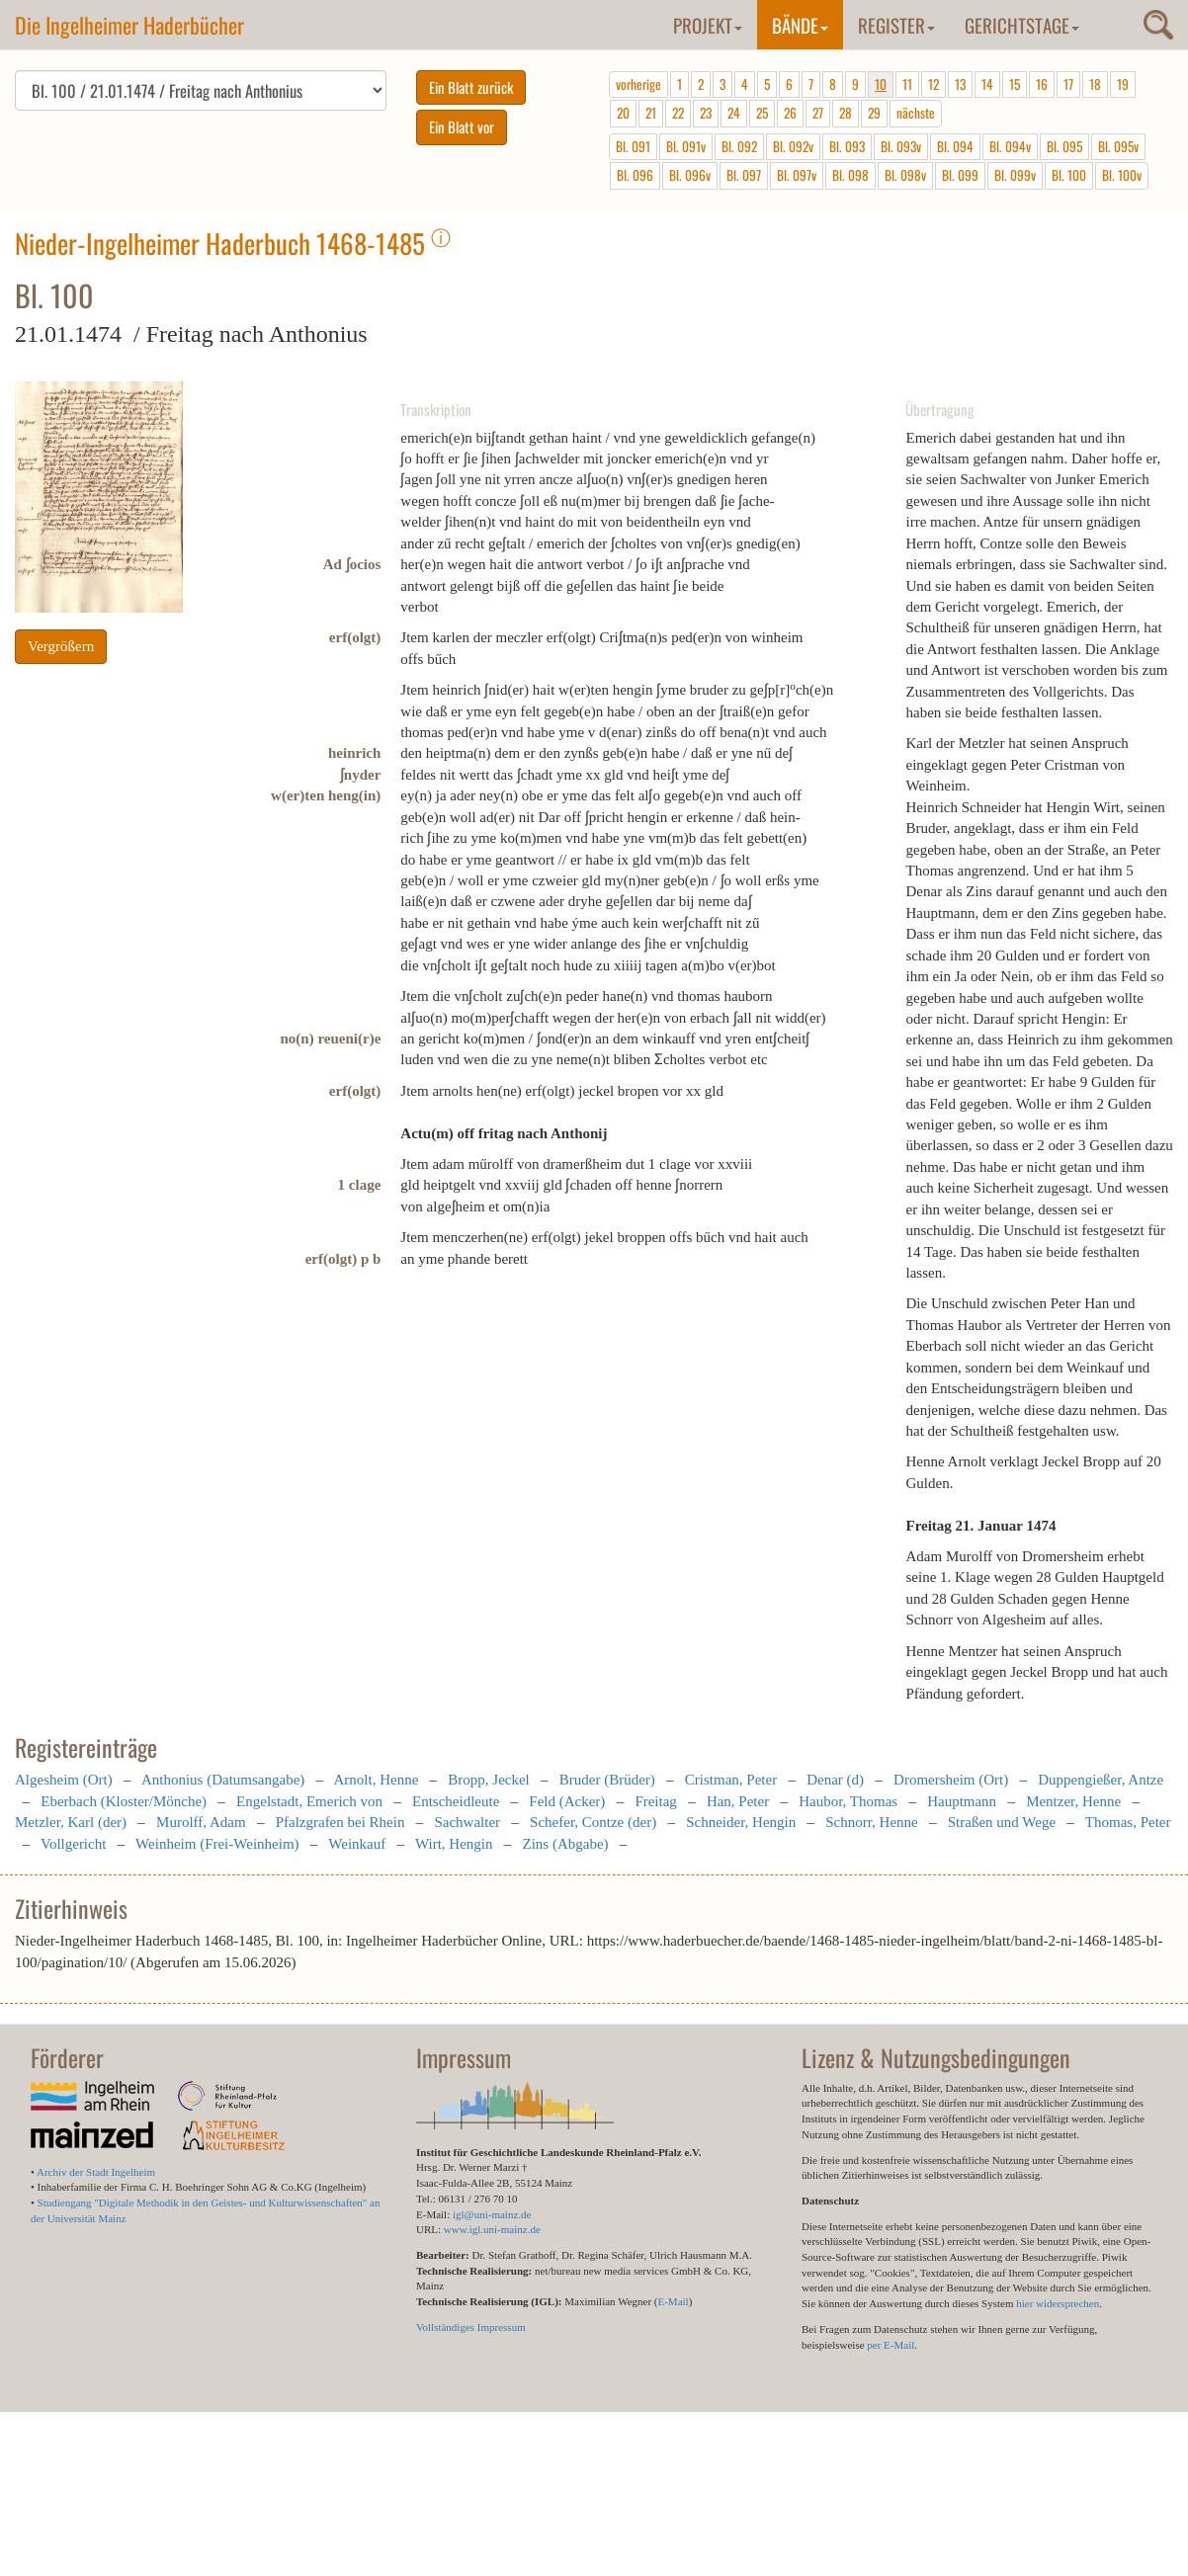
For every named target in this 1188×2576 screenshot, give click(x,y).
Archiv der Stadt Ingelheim (96, 2172)
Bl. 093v (901, 146)
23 (706, 113)
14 (987, 84)
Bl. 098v (905, 175)
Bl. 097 (743, 175)
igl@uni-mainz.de (492, 2214)
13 (960, 84)
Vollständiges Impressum (471, 2327)
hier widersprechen (1057, 2303)
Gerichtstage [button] (1022, 25)
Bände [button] (800, 25)
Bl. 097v (796, 175)
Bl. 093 (847, 146)
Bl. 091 (633, 146)
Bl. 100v (1122, 175)
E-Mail (672, 2301)
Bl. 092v (793, 146)
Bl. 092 (739, 146)
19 (1123, 84)
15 (1014, 84)
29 (874, 113)
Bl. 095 (1064, 146)
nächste (915, 113)
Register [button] (896, 25)
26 (790, 113)
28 (845, 113)
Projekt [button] (707, 25)
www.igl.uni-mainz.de (492, 2229)
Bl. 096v (690, 175)
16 (1042, 84)
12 (933, 84)
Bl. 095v (1118, 146)
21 (650, 113)
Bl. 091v (686, 146)
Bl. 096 (635, 175)
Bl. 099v (1015, 175)
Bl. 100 (1069, 175)
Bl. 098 (850, 175)
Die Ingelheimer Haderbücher (129, 25)
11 (907, 84)
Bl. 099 (960, 175)
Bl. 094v (1010, 146)
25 (762, 113)
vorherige (638, 84)
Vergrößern (61, 646)
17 (1068, 84)
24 (733, 113)
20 (623, 113)
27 (817, 113)
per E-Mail (890, 2345)
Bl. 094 (955, 146)
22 (678, 113)
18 (1095, 84)
